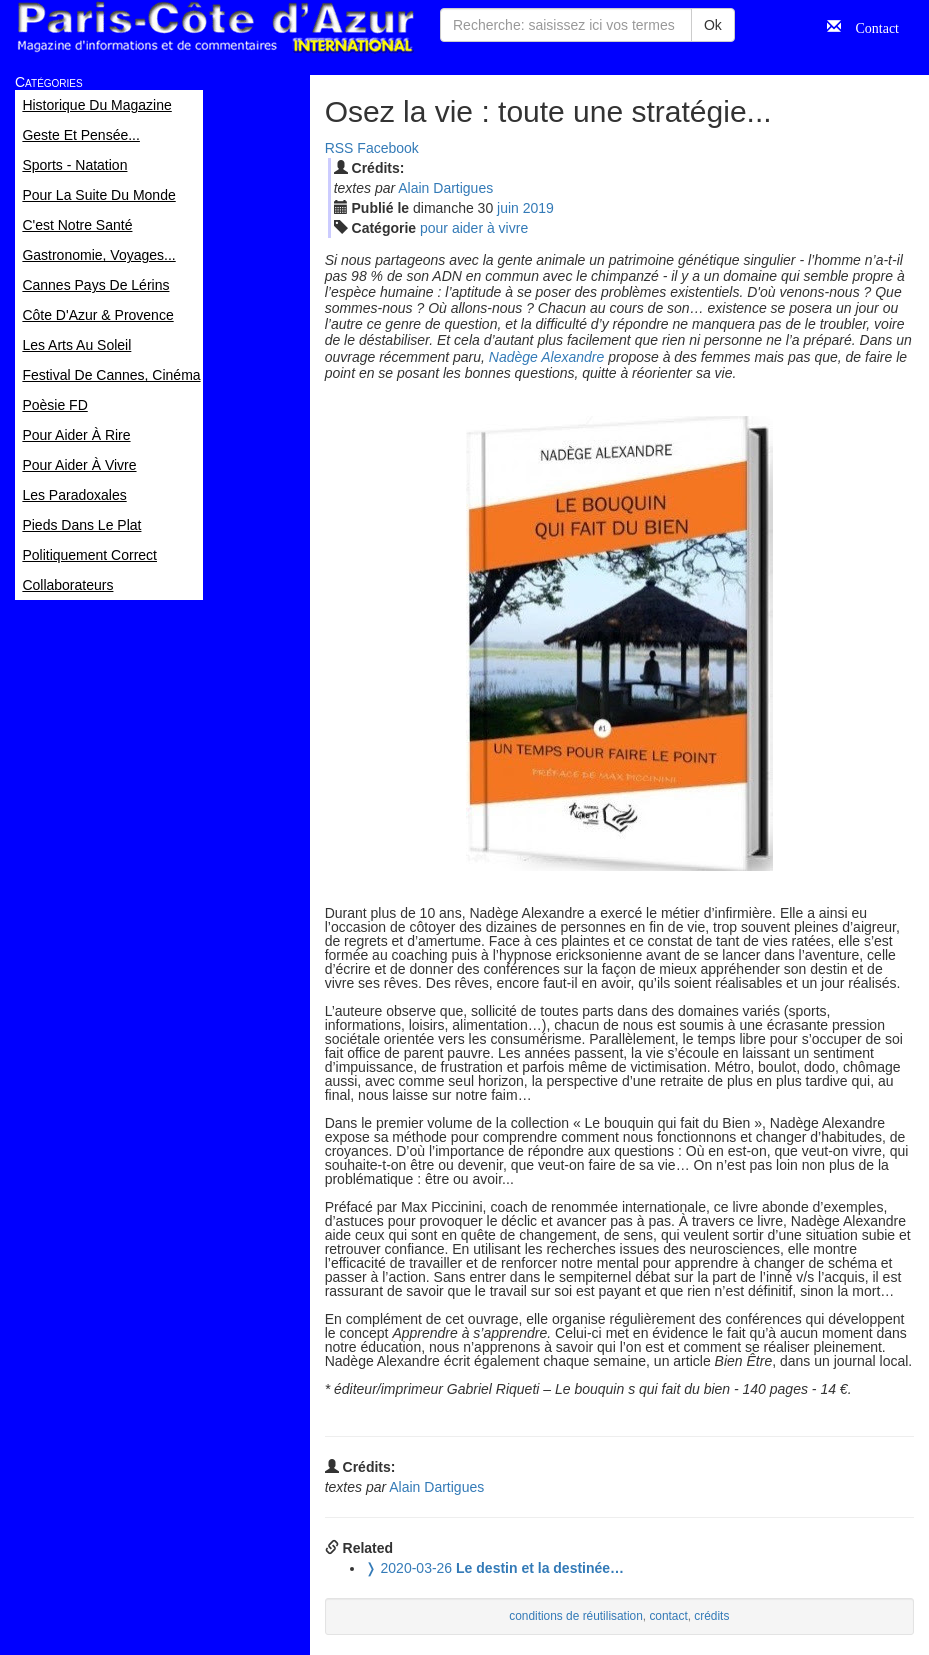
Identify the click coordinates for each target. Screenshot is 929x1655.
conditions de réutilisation (576, 1616)
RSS (339, 148)
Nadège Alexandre (546, 357)
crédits (711, 1616)
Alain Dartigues (445, 188)
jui (508, 208)
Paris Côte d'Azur (215, 27)
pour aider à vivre (474, 228)
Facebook (387, 148)
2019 (538, 208)
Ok (713, 25)
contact (668, 1616)
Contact (870, 26)
